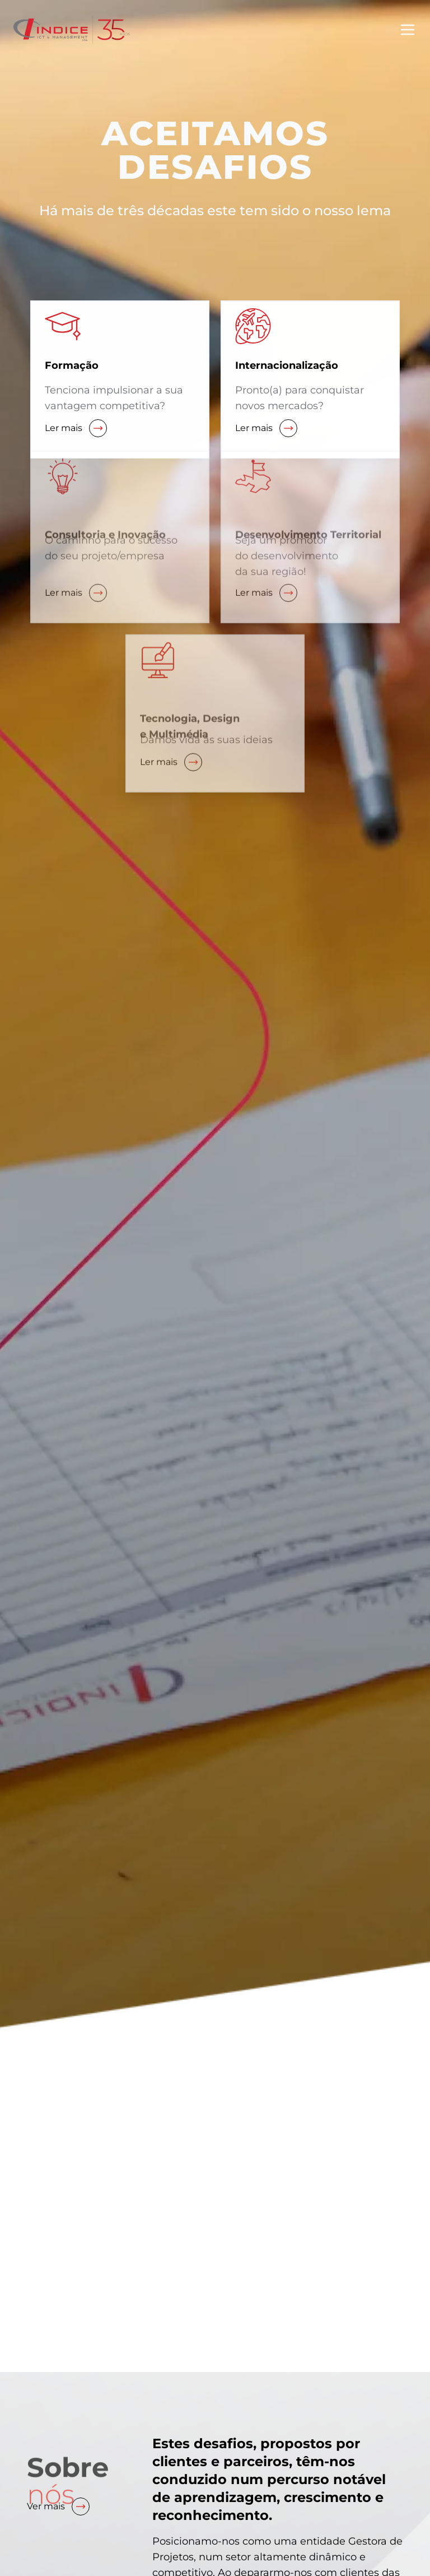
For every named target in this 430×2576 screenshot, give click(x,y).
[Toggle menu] (408, 30)
